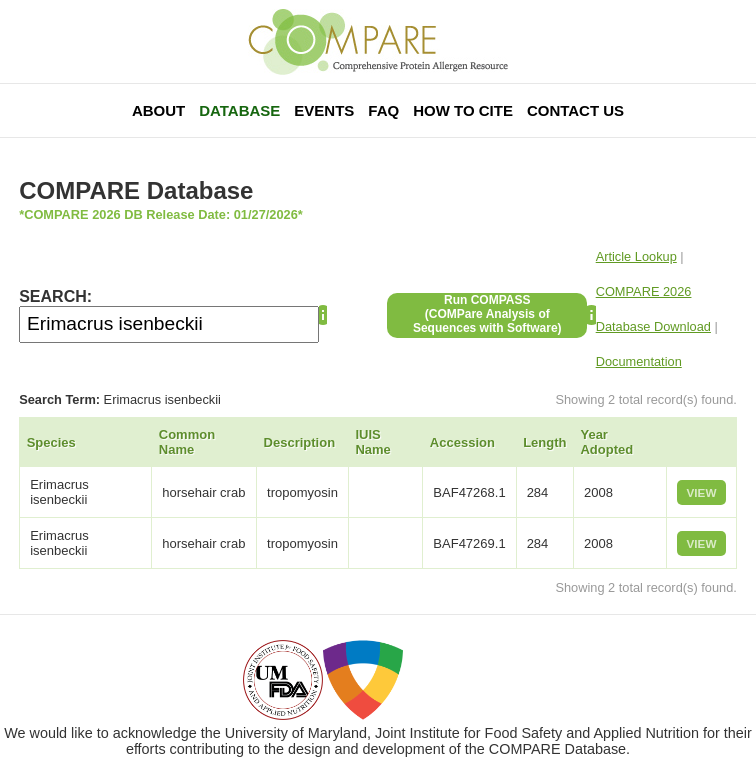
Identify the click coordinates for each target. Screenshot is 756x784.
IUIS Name (372, 442)
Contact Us (575, 110)
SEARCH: (55, 296)
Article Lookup (636, 256)
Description (300, 442)
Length (544, 442)
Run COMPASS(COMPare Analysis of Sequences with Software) (487, 314)
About (158, 110)
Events (324, 110)
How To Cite (463, 110)
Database (239, 110)
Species (51, 442)
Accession (462, 442)
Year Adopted (606, 442)
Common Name (187, 442)
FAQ (383, 110)
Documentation (639, 361)
